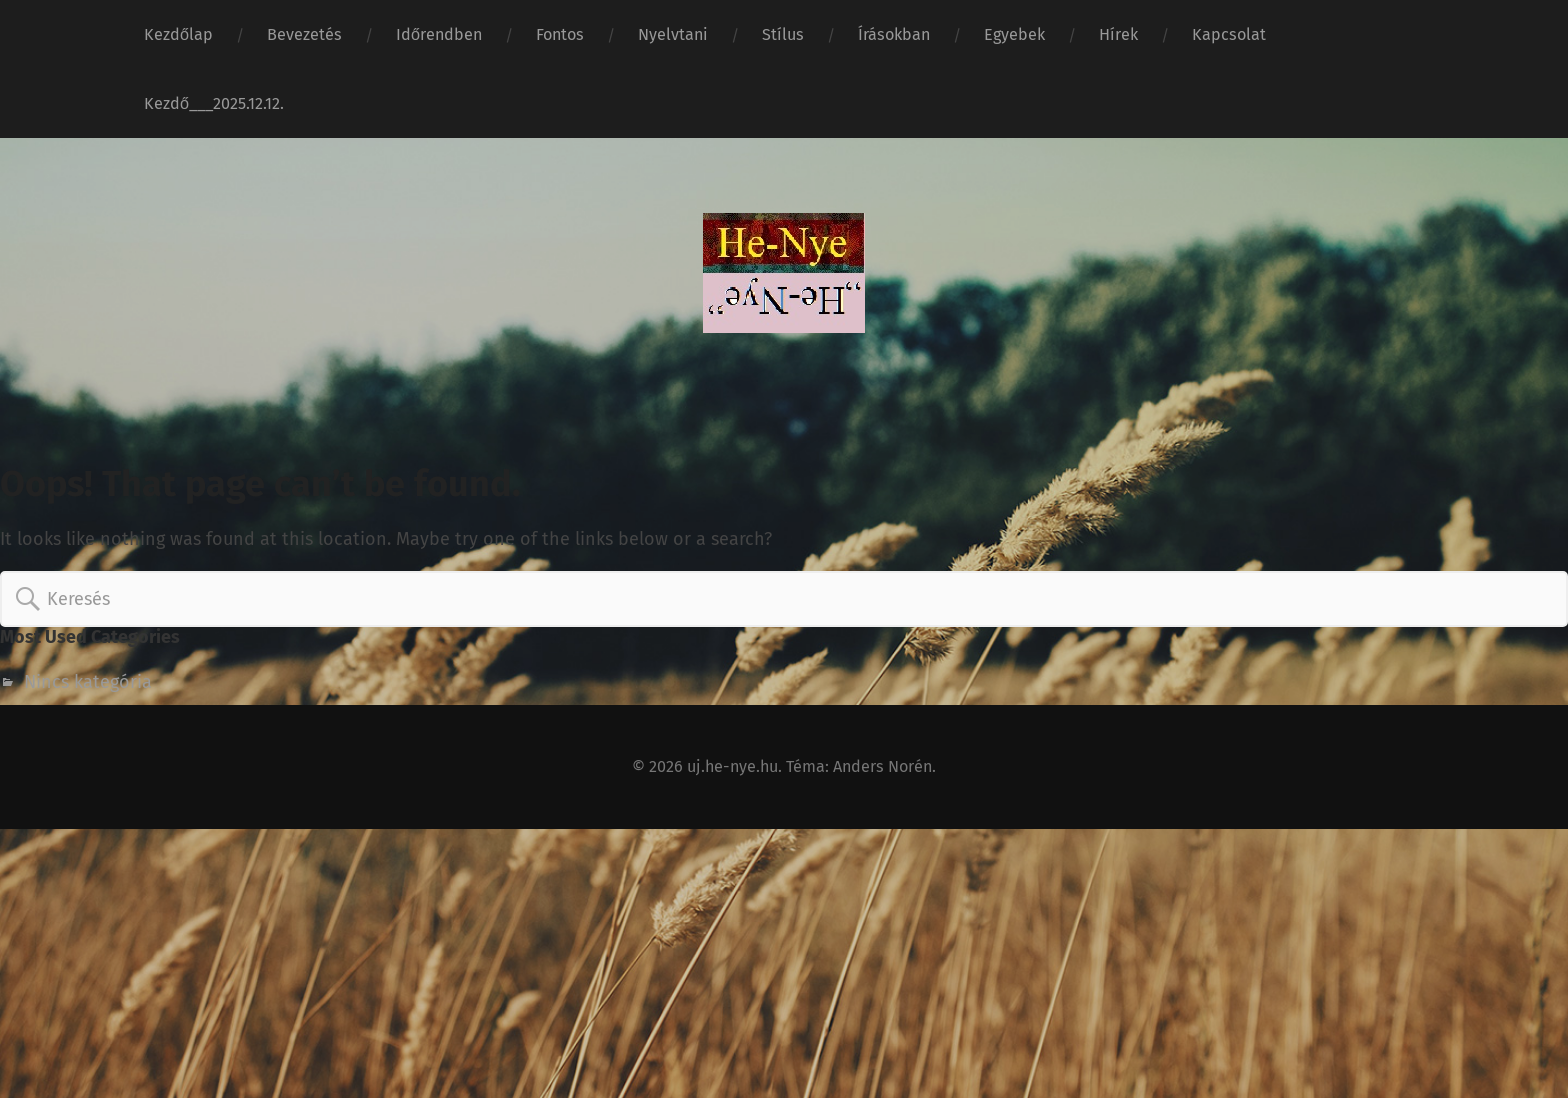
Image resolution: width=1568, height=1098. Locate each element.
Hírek (1118, 34)
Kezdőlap (178, 34)
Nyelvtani (673, 34)
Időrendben (439, 34)
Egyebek (1014, 34)
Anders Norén (882, 766)
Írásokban (894, 34)
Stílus (783, 34)
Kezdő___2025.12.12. (214, 103)
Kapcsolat (1229, 34)
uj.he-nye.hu (732, 766)
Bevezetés (304, 34)
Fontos (560, 34)
